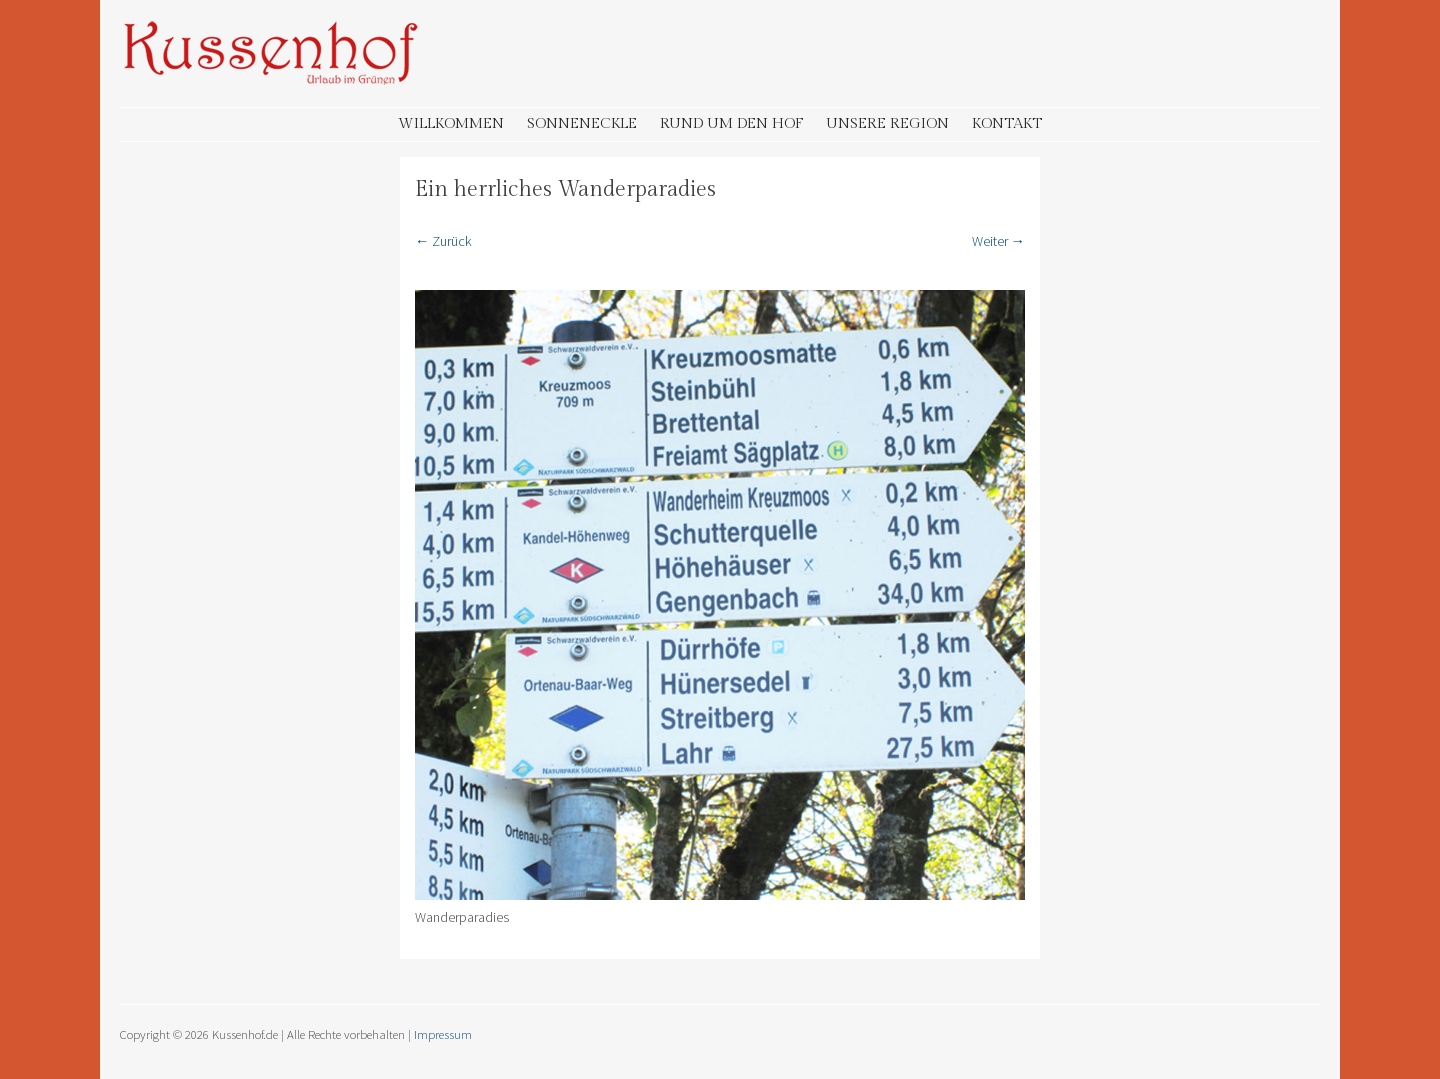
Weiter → (998, 241)
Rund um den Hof (731, 123)
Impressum (443, 1034)
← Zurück (443, 241)
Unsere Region (887, 123)
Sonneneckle (582, 123)
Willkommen (451, 123)
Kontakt (1007, 123)
